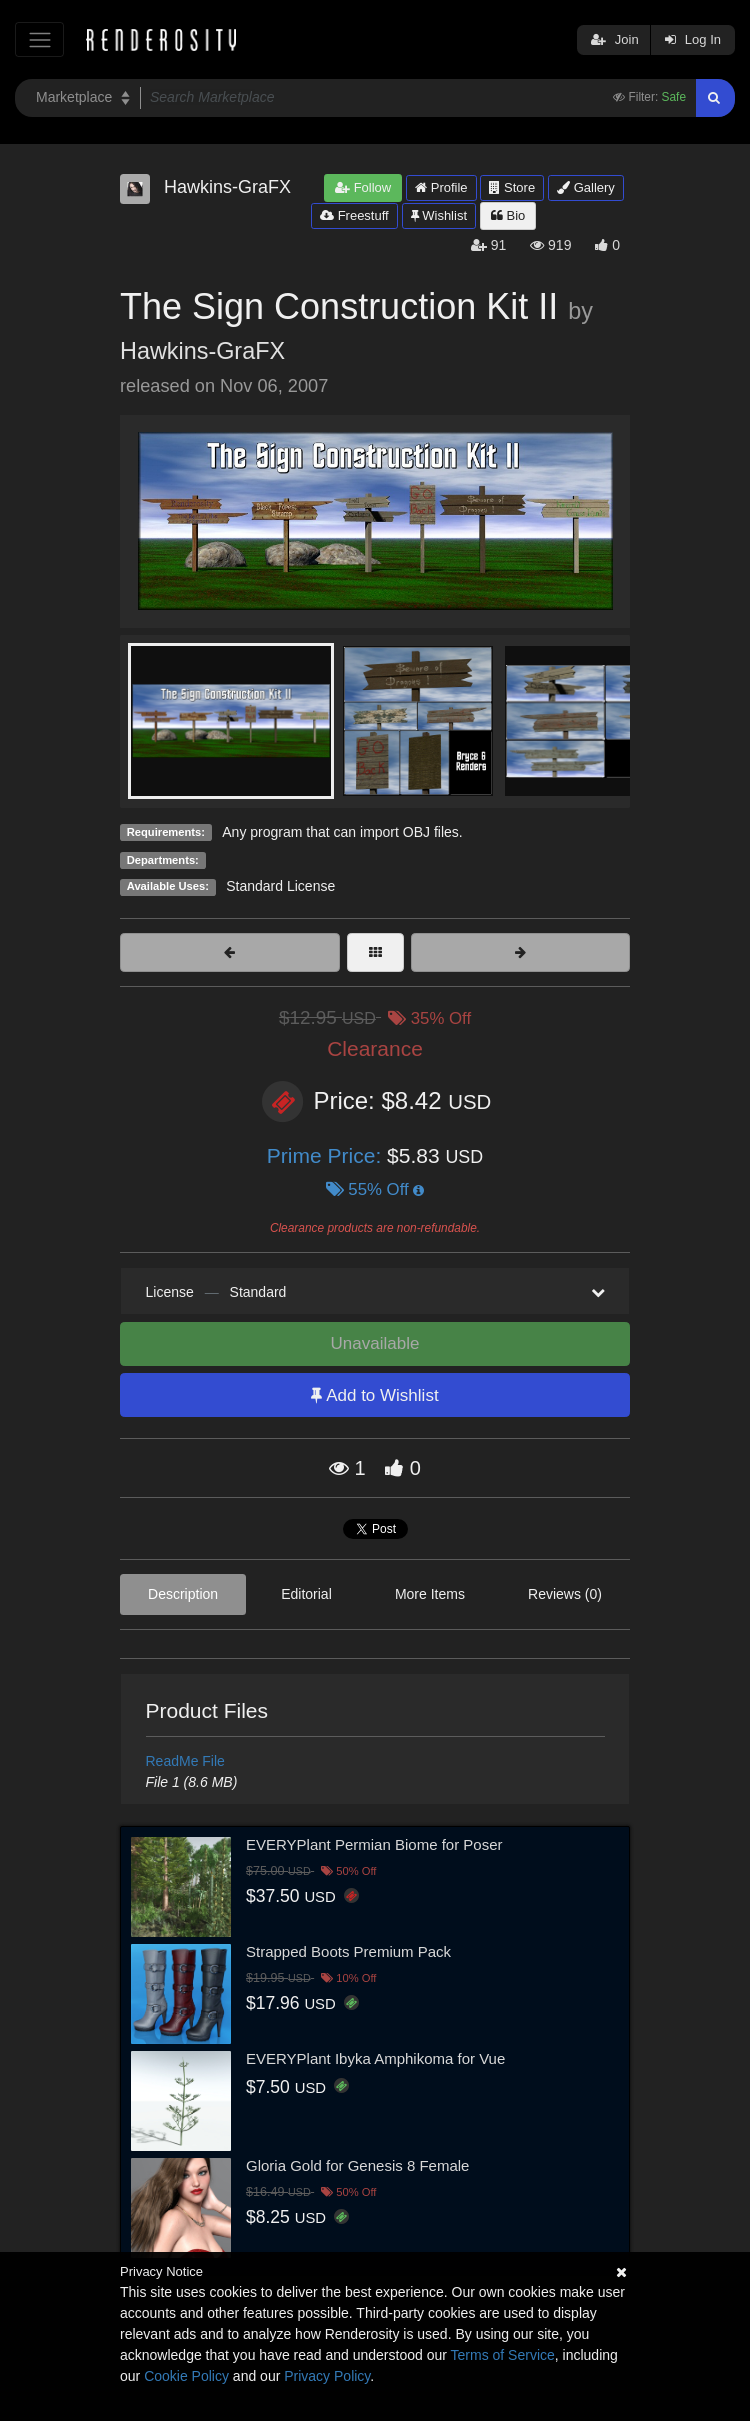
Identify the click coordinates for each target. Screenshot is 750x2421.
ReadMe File (185, 1761)
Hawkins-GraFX (202, 351)
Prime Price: (327, 1155)
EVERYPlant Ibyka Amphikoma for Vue (375, 2058)
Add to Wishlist (374, 1395)
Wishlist (439, 215)
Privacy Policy (327, 2376)
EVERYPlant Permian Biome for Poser (374, 1844)
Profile (441, 187)
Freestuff (354, 215)
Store (512, 187)
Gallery (586, 187)
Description (183, 1594)
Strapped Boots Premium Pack (348, 1951)
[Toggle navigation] (39, 39)
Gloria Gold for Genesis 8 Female (357, 2165)
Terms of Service (503, 2355)
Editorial (306, 1594)
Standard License (280, 886)
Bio (508, 215)
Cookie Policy (186, 2376)
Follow (363, 187)
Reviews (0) (565, 1594)
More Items (430, 1594)
